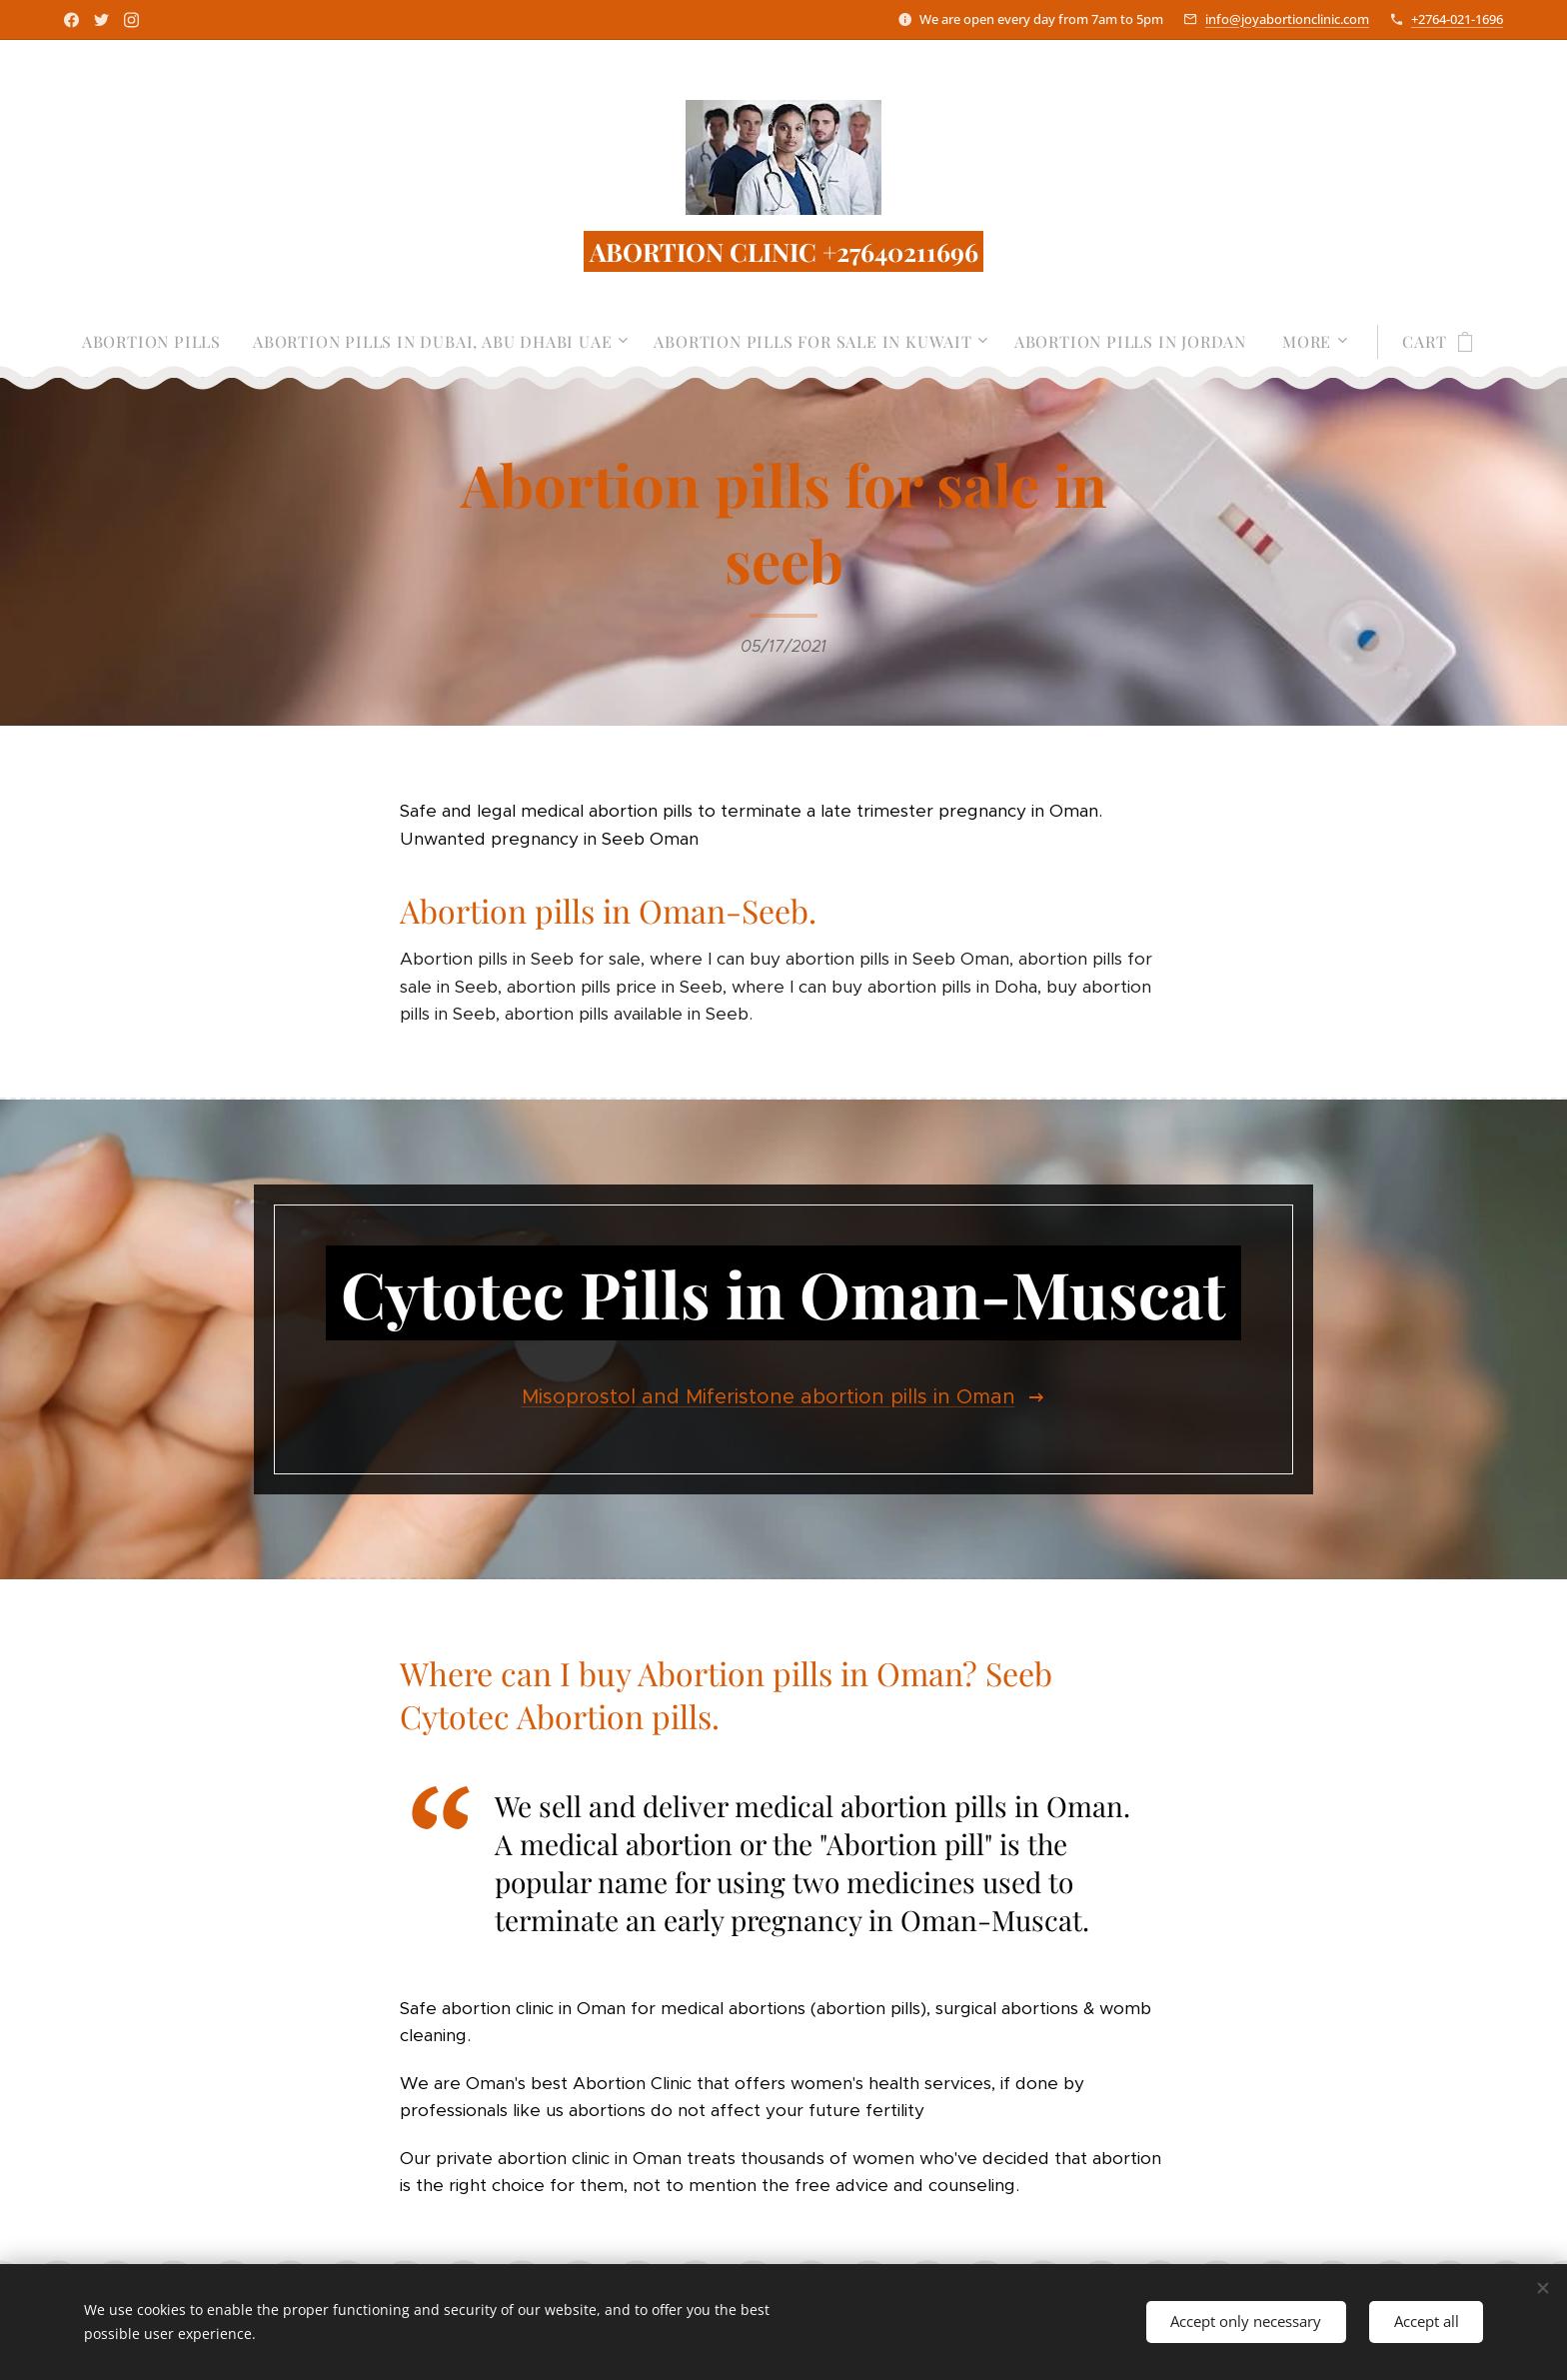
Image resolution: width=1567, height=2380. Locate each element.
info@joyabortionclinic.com (1287, 19)
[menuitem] (159, 342)
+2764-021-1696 (1457, 19)
